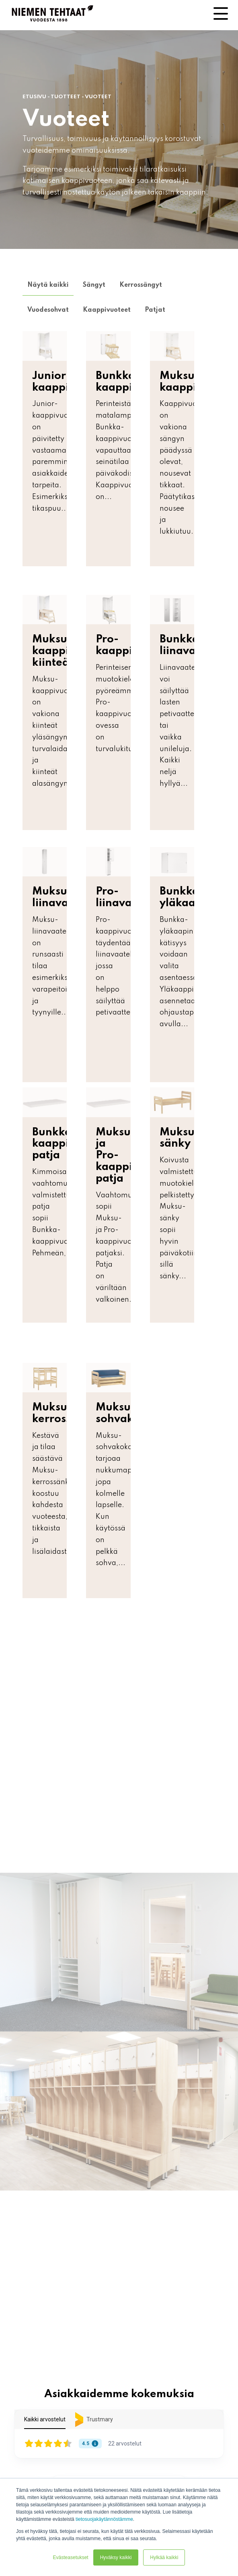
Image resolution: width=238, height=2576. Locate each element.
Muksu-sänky (179, 1138)
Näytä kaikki (48, 285)
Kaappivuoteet (107, 310)
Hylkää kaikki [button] (164, 2557)
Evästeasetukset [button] (70, 2557)
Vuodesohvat (48, 310)
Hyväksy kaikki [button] (116, 2557)
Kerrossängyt (140, 285)
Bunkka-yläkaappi (186, 897)
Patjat (155, 310)
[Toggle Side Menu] (220, 12)
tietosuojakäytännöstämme (104, 2519)
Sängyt (94, 285)
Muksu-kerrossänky (64, 1413)
